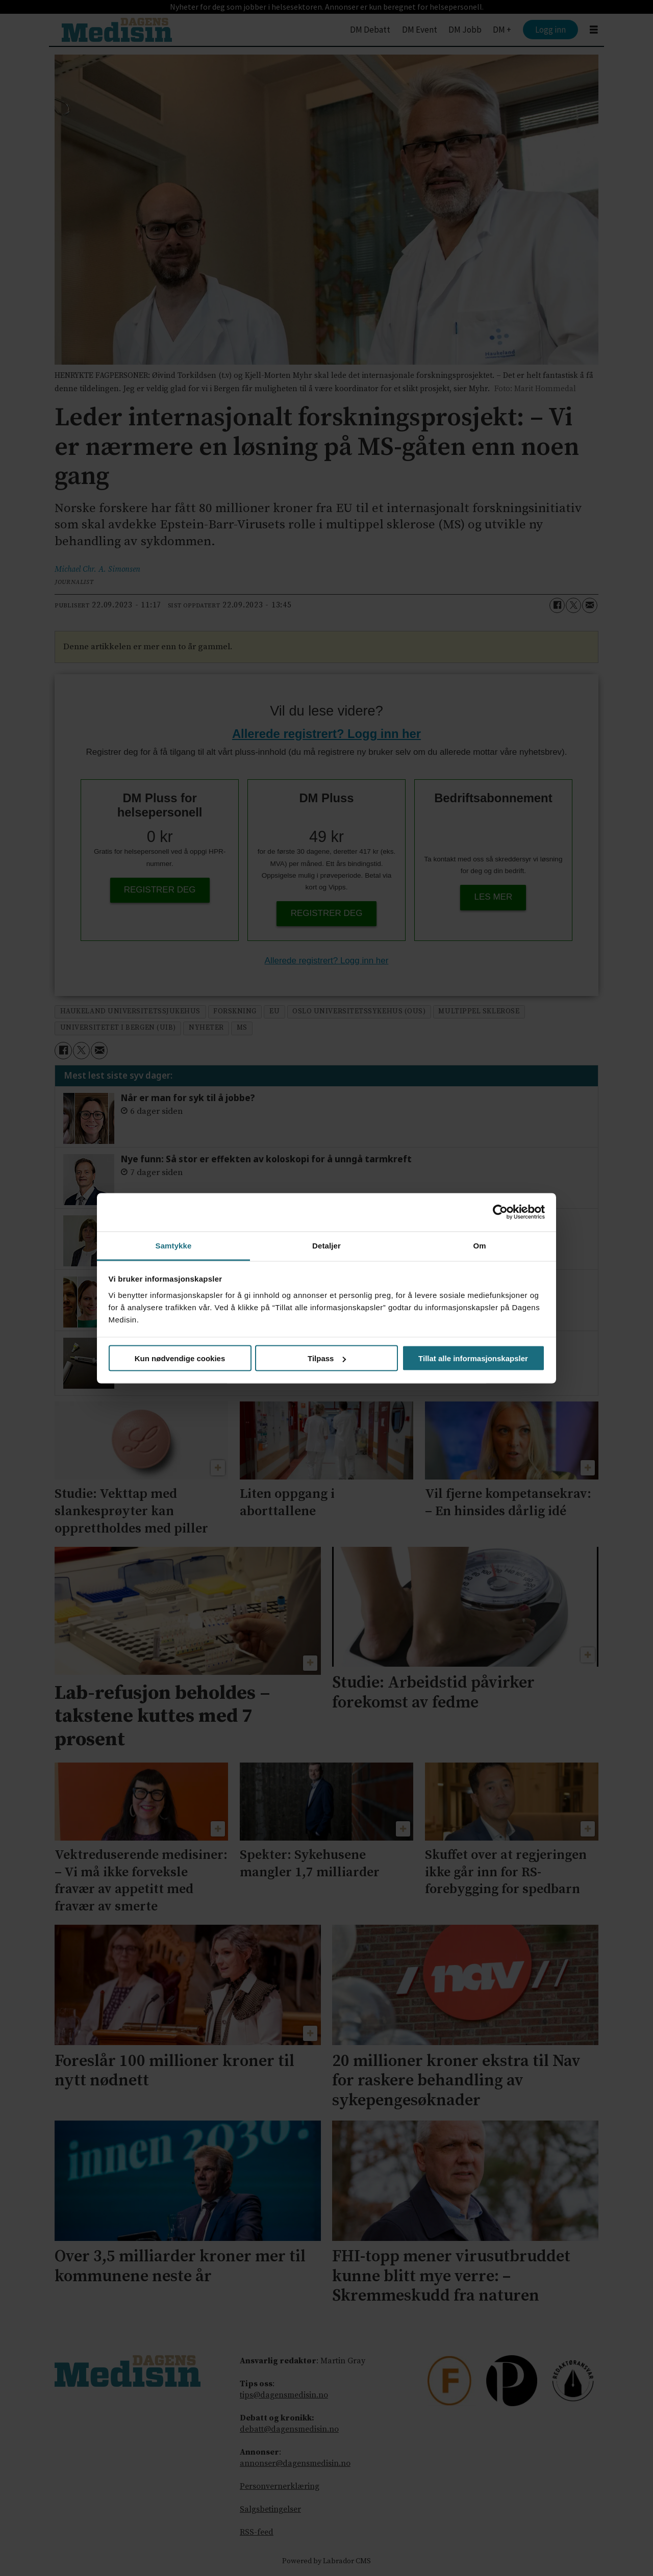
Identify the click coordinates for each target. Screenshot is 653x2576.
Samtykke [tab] (174, 1245)
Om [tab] (479, 1245)
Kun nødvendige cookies (180, 1358)
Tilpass (327, 1358)
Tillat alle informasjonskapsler (473, 1358)
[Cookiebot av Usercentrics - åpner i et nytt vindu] (500, 1212)
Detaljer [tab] (326, 1245)
